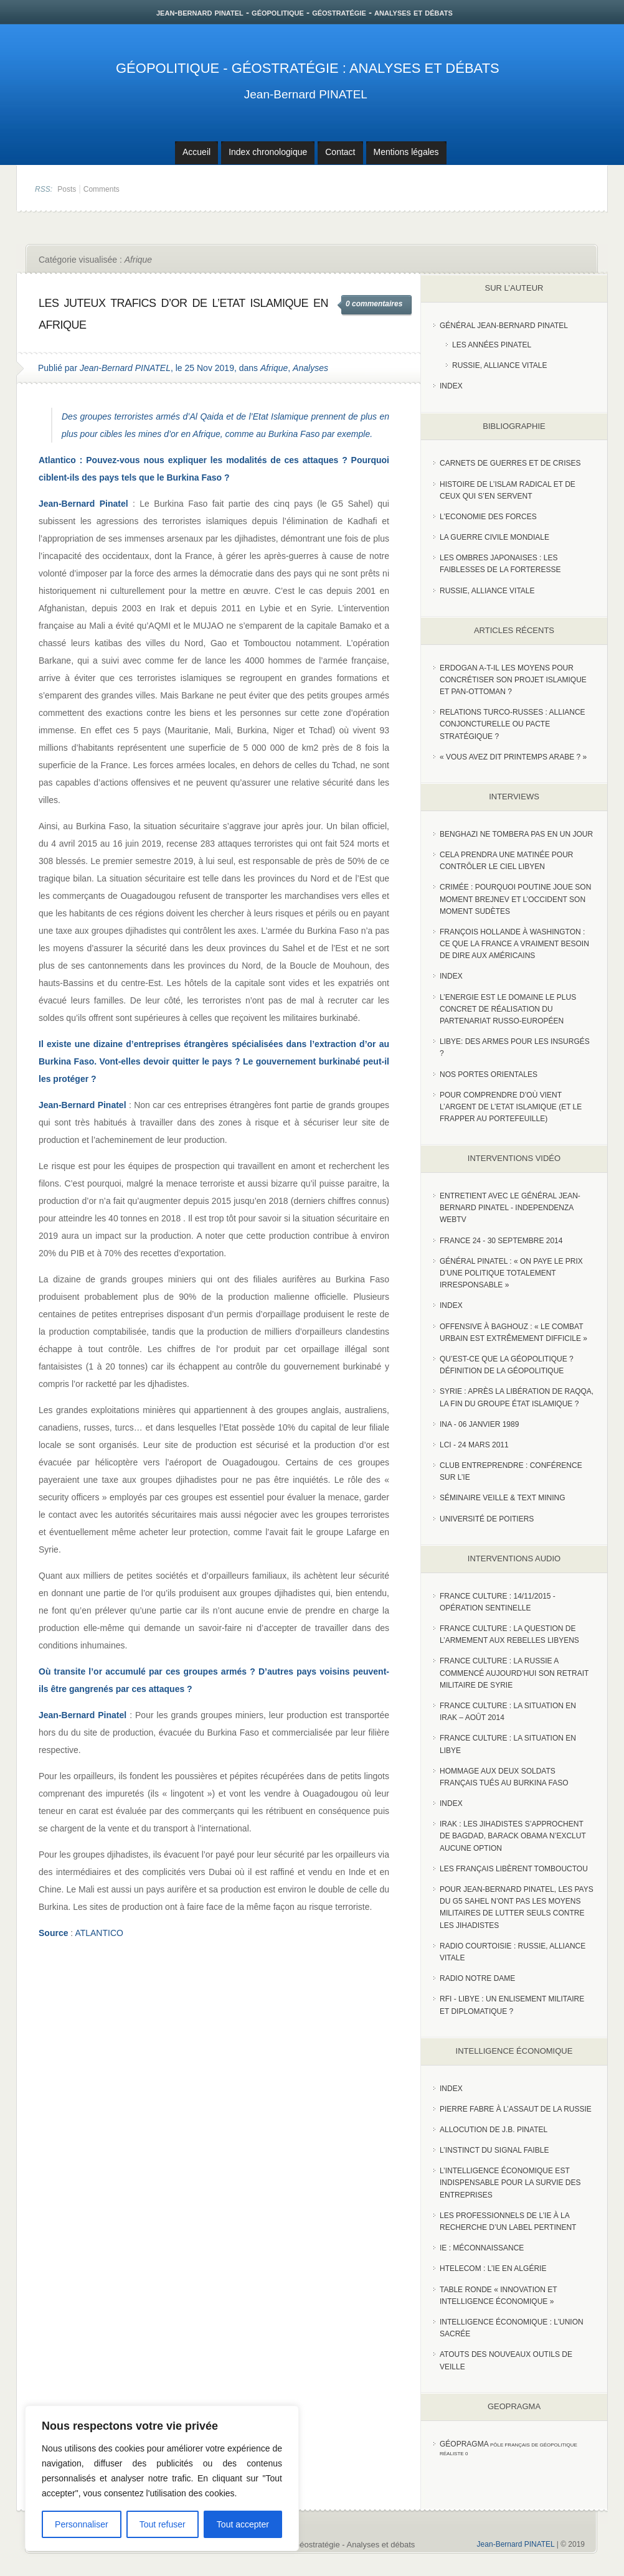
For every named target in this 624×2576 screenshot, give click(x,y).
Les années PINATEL (491, 345)
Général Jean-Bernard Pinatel (504, 325)
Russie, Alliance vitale (499, 365)
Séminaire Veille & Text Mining (502, 1497)
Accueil (196, 152)
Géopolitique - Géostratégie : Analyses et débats (307, 68)
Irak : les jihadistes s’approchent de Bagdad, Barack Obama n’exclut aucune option (513, 1836)
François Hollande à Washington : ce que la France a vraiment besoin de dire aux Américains (514, 944)
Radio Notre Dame (477, 1978)
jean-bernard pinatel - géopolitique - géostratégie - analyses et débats (304, 12)
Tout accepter (243, 2524)
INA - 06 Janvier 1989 (479, 1424)
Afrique (274, 368)
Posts (66, 189)
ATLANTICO (99, 1933)
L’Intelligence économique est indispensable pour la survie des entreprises (510, 2182)
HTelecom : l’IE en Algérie (493, 2268)
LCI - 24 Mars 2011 (474, 1445)
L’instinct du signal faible (494, 2150)
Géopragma (464, 2444)
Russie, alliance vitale (487, 590)
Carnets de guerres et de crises (510, 463)
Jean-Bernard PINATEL (305, 94)
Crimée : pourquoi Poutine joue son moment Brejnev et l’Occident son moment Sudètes (515, 899)
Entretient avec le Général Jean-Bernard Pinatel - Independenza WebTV (510, 1208)
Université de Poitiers (487, 1519)
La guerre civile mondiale (494, 537)
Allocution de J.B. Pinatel (493, 2129)
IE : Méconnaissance (482, 2248)
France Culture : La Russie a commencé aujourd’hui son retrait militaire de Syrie (514, 1673)
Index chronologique (268, 152)
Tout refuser (162, 2524)
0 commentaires (374, 303)
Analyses (310, 368)
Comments (101, 189)
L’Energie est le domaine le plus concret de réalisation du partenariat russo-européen (508, 1009)
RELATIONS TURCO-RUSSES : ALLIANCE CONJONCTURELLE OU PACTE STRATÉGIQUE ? (512, 724)
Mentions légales (406, 152)
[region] (162, 2478)
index (451, 386)
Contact (340, 152)
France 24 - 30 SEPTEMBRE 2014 (501, 1240)
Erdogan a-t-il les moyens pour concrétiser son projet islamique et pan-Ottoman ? (513, 680)
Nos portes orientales (488, 1074)
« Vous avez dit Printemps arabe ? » (513, 757)
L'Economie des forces (488, 516)
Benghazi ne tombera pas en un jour (516, 834)
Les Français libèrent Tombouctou (514, 1868)
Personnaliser (81, 2524)
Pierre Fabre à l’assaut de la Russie (516, 2109)
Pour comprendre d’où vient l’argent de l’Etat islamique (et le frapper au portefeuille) (511, 1107)
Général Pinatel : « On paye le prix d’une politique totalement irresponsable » (511, 1273)
